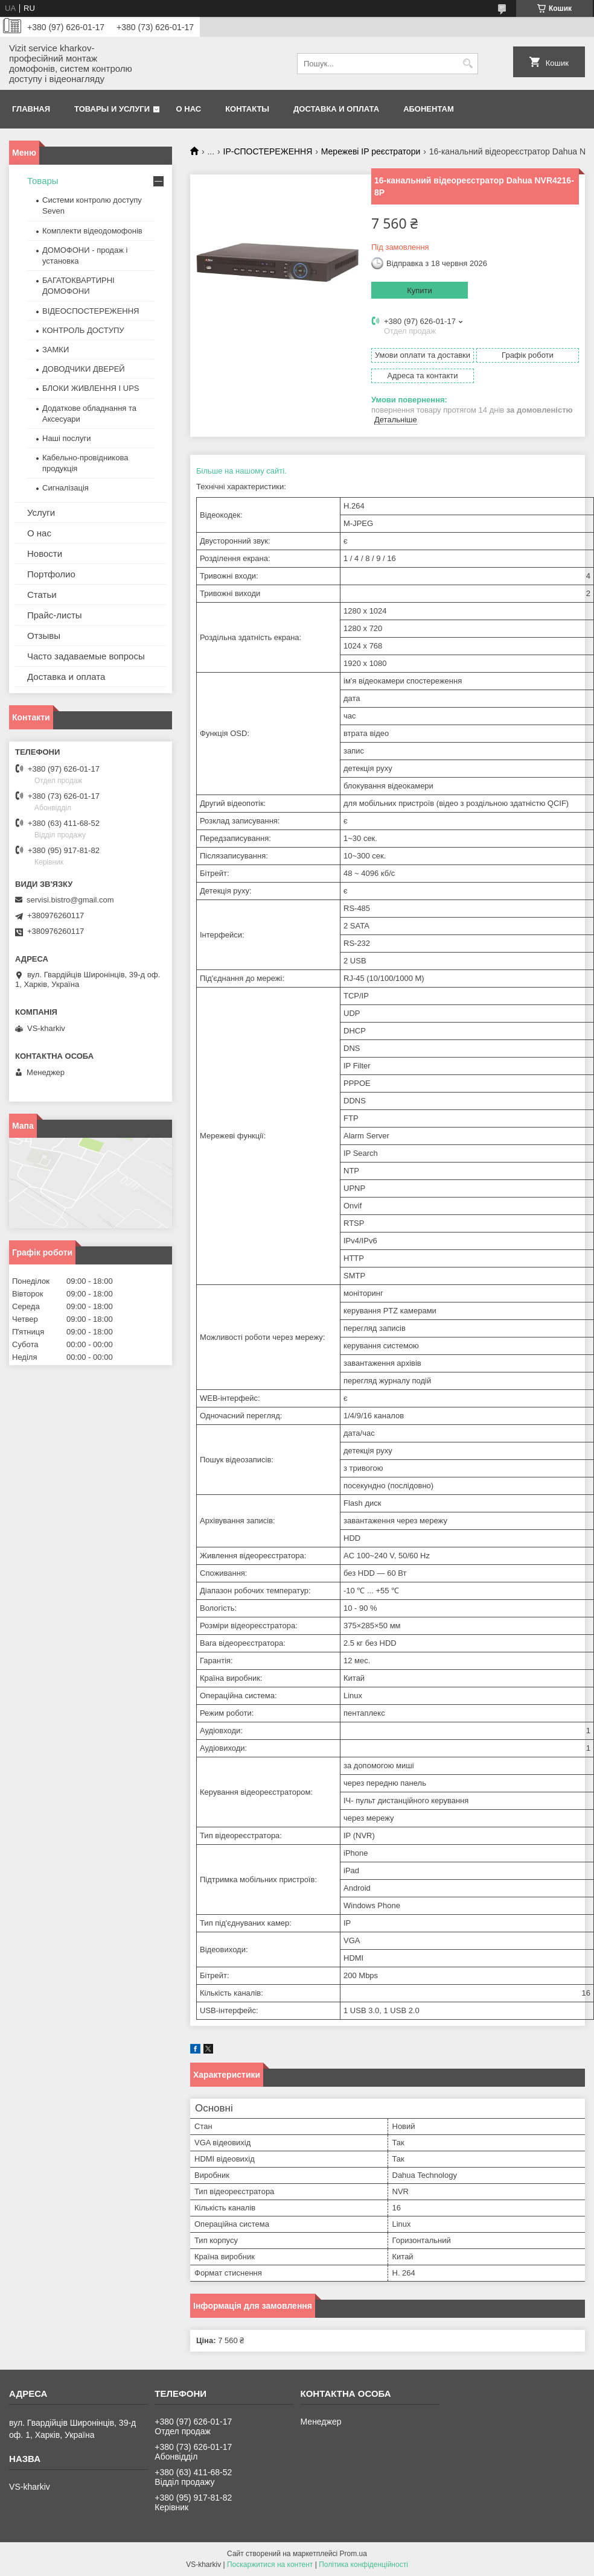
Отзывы (43, 635)
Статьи (42, 594)
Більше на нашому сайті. (241, 470)
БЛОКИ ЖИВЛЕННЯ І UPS (90, 388)
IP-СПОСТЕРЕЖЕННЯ (268, 151)
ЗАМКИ (55, 349)
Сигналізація (65, 487)
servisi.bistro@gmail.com (70, 899)
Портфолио (51, 574)
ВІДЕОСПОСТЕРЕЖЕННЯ (90, 311)
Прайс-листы (54, 615)
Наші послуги (66, 438)
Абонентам (428, 108)
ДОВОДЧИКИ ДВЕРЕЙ (83, 368)
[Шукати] (467, 63)
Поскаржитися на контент (270, 2564)
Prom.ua (353, 2553)
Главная (31, 108)
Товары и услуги (112, 108)
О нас (189, 108)
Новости (44, 553)
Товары (43, 181)
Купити (419, 290)
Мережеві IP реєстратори (371, 151)
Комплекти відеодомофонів (92, 230)
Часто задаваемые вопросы (86, 656)
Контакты (247, 108)
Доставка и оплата (336, 108)
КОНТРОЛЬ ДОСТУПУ (83, 330)
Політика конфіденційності (363, 2564)
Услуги (41, 512)
